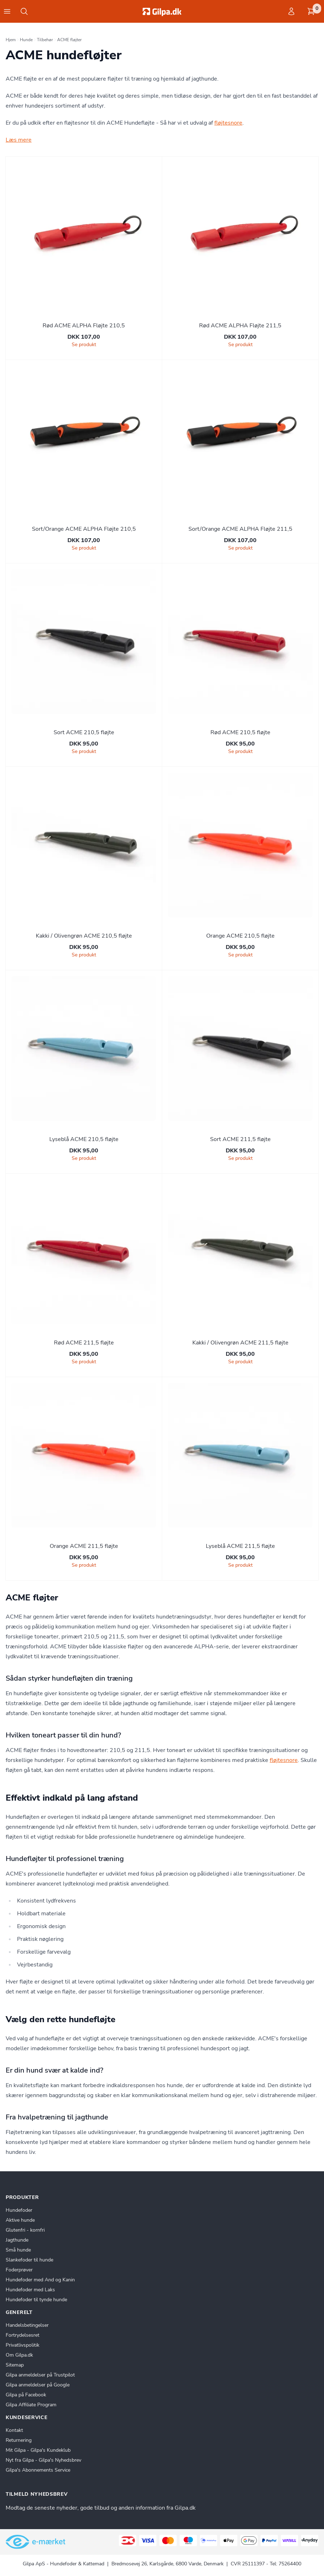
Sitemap (15, 2365)
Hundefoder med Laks (30, 2289)
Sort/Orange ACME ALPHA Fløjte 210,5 (84, 529)
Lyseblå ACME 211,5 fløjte (240, 1546)
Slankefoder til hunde (29, 2259)
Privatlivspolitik (22, 2345)
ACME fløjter (69, 40)
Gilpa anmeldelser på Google (38, 2384)
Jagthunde (17, 2240)
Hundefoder (19, 2210)
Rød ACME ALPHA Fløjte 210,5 (84, 325)
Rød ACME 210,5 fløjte (240, 732)
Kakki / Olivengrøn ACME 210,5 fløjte (84, 936)
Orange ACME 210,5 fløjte (240, 936)
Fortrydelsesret (22, 2335)
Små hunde (18, 2250)
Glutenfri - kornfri (25, 2230)
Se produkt (84, 344)
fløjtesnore (228, 123)
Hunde (26, 40)
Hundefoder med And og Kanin (40, 2279)
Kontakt (14, 2430)
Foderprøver (19, 2269)
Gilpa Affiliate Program (31, 2404)
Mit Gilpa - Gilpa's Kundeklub (38, 2450)
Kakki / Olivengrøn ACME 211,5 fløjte (240, 1343)
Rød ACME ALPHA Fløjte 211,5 (240, 325)
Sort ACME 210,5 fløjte (84, 732)
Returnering (19, 2440)
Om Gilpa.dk (19, 2355)
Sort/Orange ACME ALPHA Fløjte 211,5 (240, 529)
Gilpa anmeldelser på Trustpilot (40, 2375)
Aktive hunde (20, 2220)
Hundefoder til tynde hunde (36, 2299)
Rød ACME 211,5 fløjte (84, 1343)
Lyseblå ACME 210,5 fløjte (84, 1139)
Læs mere (19, 140)
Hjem (11, 40)
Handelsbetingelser (27, 2325)
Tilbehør (45, 40)
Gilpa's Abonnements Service (38, 2470)
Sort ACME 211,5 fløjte (240, 1139)
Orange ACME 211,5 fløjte (84, 1546)
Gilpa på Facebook (26, 2394)
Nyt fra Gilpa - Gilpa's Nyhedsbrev (43, 2460)
